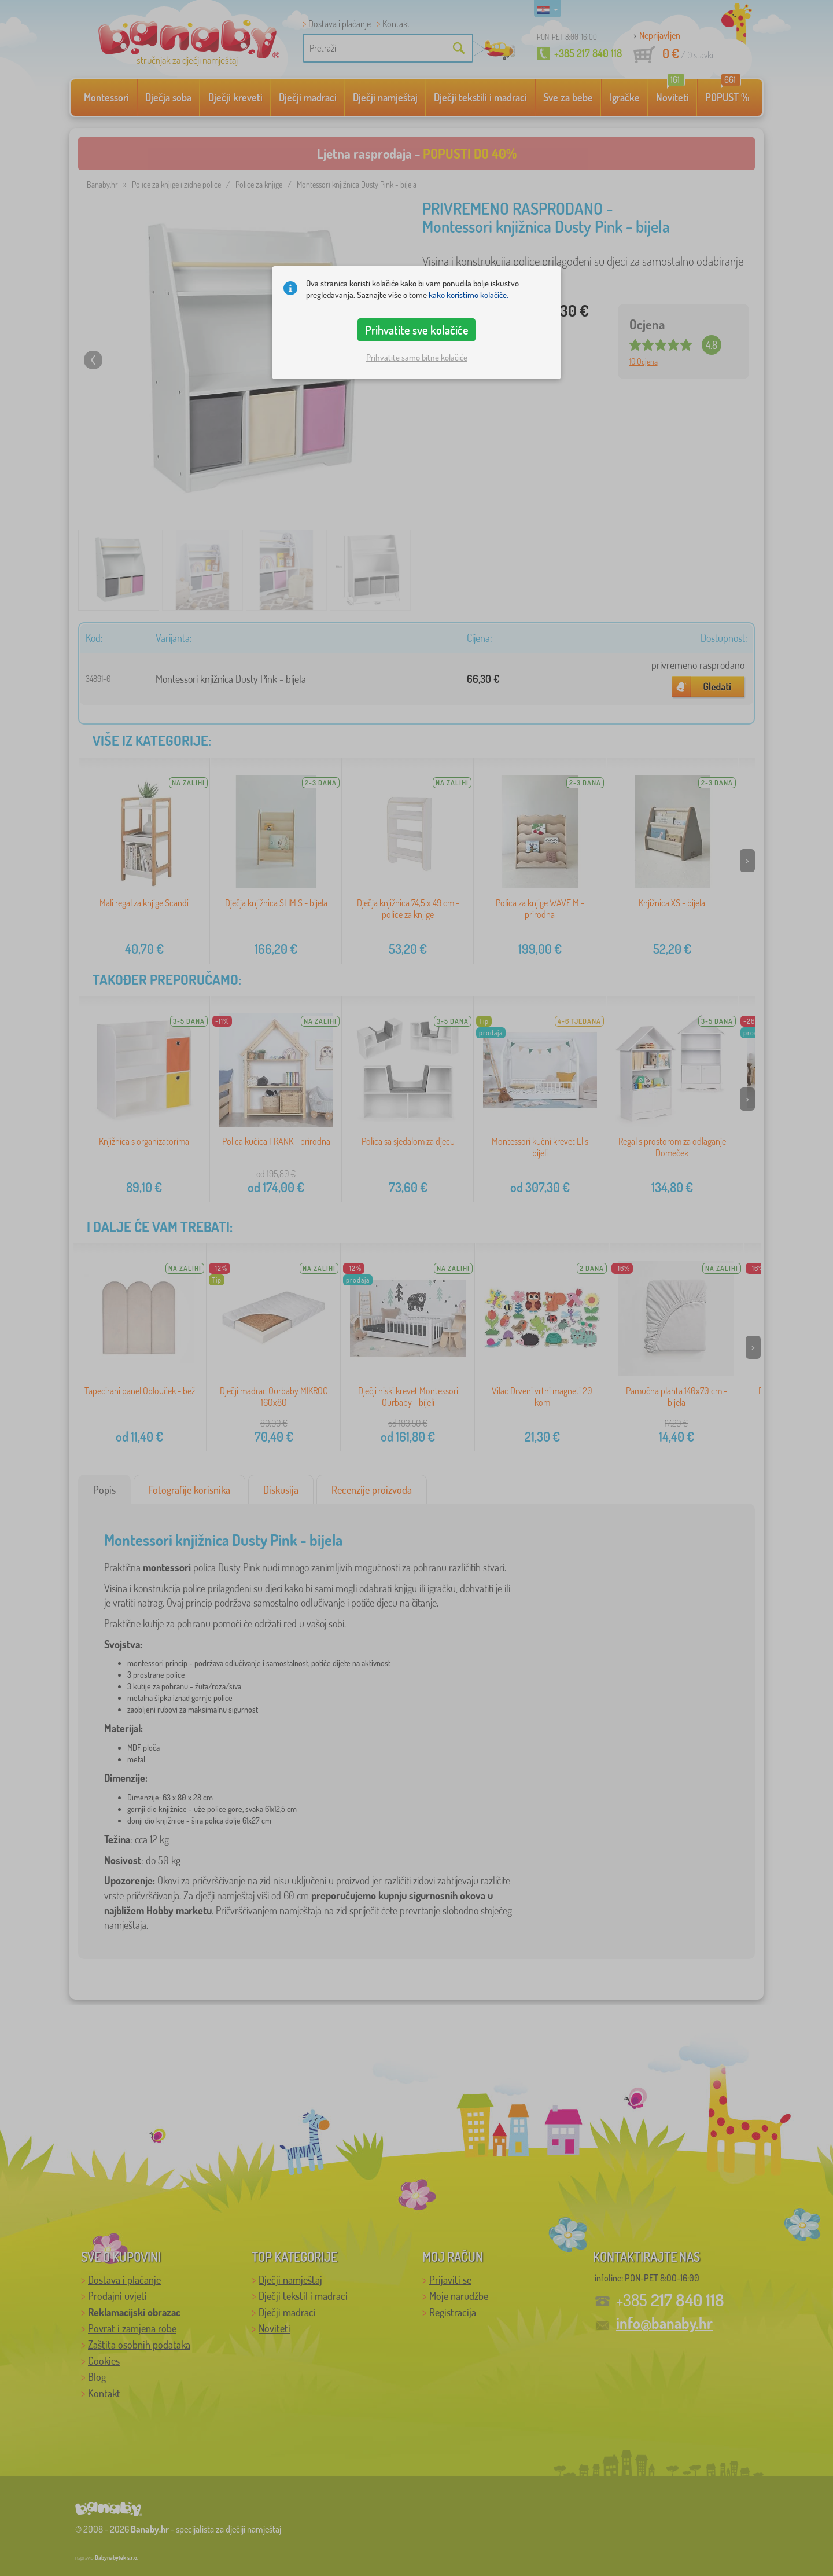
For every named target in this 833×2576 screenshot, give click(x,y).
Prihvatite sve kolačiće (417, 329)
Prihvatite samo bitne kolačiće (416, 357)
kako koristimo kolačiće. (468, 294)
